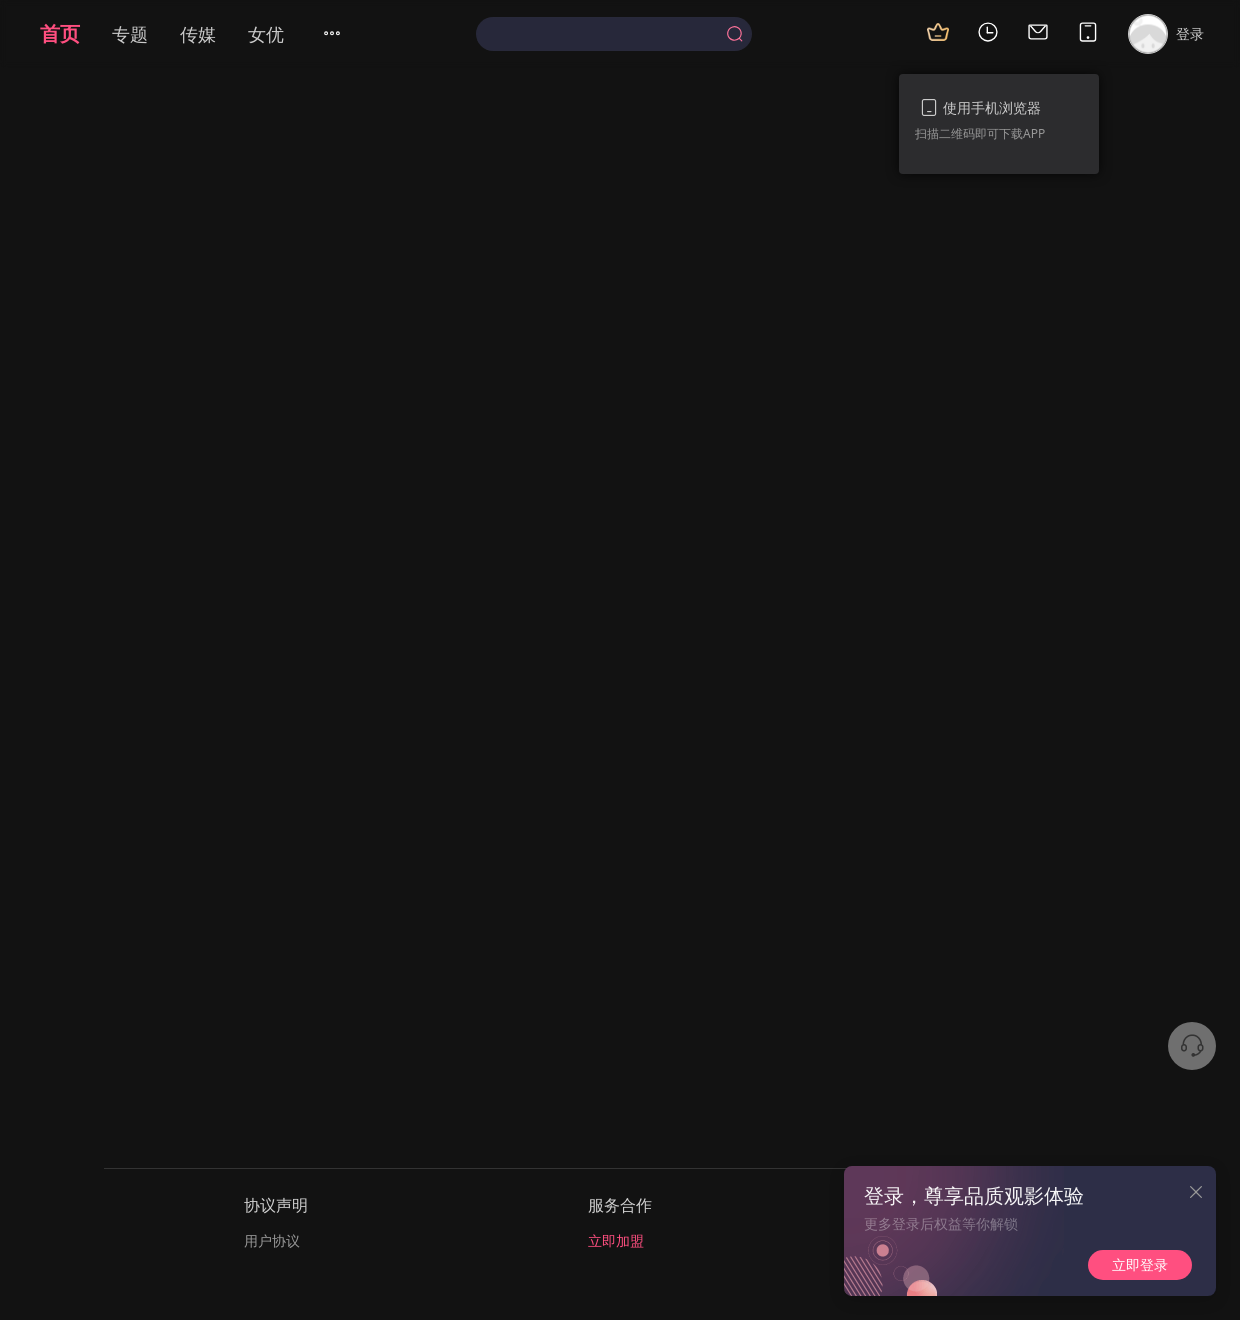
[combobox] (613, 34)
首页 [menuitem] (60, 33)
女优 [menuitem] (266, 34)
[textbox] (605, 34)
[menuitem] (344, 34)
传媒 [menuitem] (198, 34)
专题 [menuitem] (130, 34)
